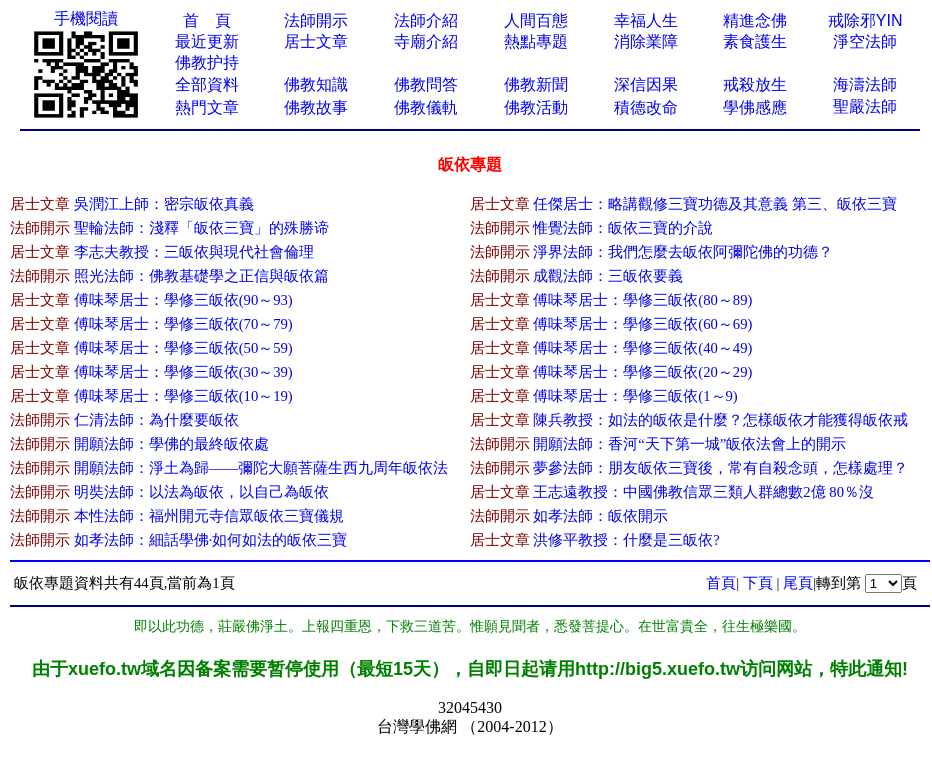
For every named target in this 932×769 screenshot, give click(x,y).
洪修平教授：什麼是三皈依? (626, 540)
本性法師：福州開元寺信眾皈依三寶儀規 (209, 516)
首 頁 (207, 20)
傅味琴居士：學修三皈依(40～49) (642, 348)
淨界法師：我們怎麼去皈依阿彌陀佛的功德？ (683, 252)
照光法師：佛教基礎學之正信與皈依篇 (201, 276)
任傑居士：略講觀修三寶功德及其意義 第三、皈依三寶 (715, 204)
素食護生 (755, 41)
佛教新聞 (536, 84)
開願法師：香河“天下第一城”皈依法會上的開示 (689, 444)
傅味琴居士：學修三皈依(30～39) (183, 372)
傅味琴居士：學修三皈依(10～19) (183, 396)
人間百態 (536, 20)
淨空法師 (865, 41)
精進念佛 (755, 20)
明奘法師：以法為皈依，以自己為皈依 (201, 492)
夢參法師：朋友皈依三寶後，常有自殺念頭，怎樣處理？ (720, 468)
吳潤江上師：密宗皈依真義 (164, 204)
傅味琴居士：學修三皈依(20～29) (642, 372)
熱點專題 (536, 41)
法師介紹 (426, 20)
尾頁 (798, 583)
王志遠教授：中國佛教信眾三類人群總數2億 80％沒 (703, 492)
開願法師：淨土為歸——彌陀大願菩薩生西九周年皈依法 (261, 468)
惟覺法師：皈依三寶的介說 (623, 228)
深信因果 (646, 84)
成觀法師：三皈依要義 (608, 276)
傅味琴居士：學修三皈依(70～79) (183, 324)
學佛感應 (755, 107)
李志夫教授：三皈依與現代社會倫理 (194, 252)
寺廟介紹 (426, 41)
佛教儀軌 (426, 107)
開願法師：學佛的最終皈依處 (171, 444)
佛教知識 (316, 84)
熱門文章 (207, 107)
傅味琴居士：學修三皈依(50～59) (183, 348)
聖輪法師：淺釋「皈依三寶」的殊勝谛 (201, 228)
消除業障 (646, 41)
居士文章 (316, 41)
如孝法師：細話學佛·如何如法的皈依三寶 (211, 540)
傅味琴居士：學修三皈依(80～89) (642, 300)
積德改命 (646, 107)
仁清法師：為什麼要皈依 (156, 420)
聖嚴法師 (865, 106)
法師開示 (316, 20)
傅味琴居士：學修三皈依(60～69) (642, 324)
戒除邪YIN (865, 20)
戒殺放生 (755, 84)
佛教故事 (316, 107)
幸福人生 (646, 20)
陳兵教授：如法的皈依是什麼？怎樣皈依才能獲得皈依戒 (720, 420)
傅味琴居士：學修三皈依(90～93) (183, 300)
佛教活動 (536, 107)
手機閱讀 (86, 18)
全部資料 (207, 84)
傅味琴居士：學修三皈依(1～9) (635, 396)
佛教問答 (426, 84)
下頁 (758, 583)
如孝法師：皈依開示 (600, 516)
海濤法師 (865, 84)
